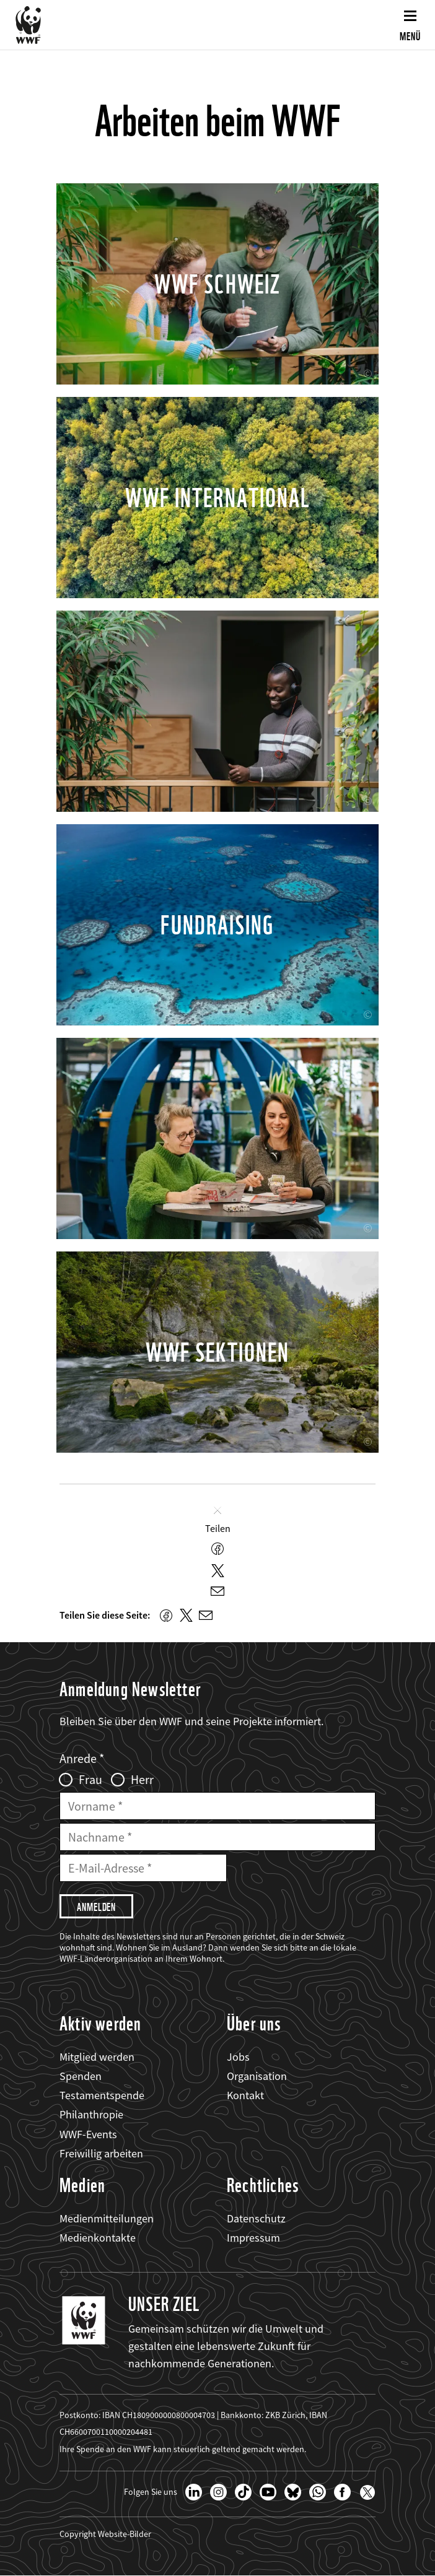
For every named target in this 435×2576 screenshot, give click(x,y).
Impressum (253, 2237)
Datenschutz (256, 2218)
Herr (142, 1779)
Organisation (257, 2076)
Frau (90, 1779)
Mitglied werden (96, 2057)
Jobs (238, 2057)
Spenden (80, 2076)
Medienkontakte (97, 2237)
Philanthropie (91, 2114)
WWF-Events (88, 2134)
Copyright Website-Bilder (105, 2534)
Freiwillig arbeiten (101, 2153)
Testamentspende (101, 2095)
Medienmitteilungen (106, 2218)
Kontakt (245, 2095)
